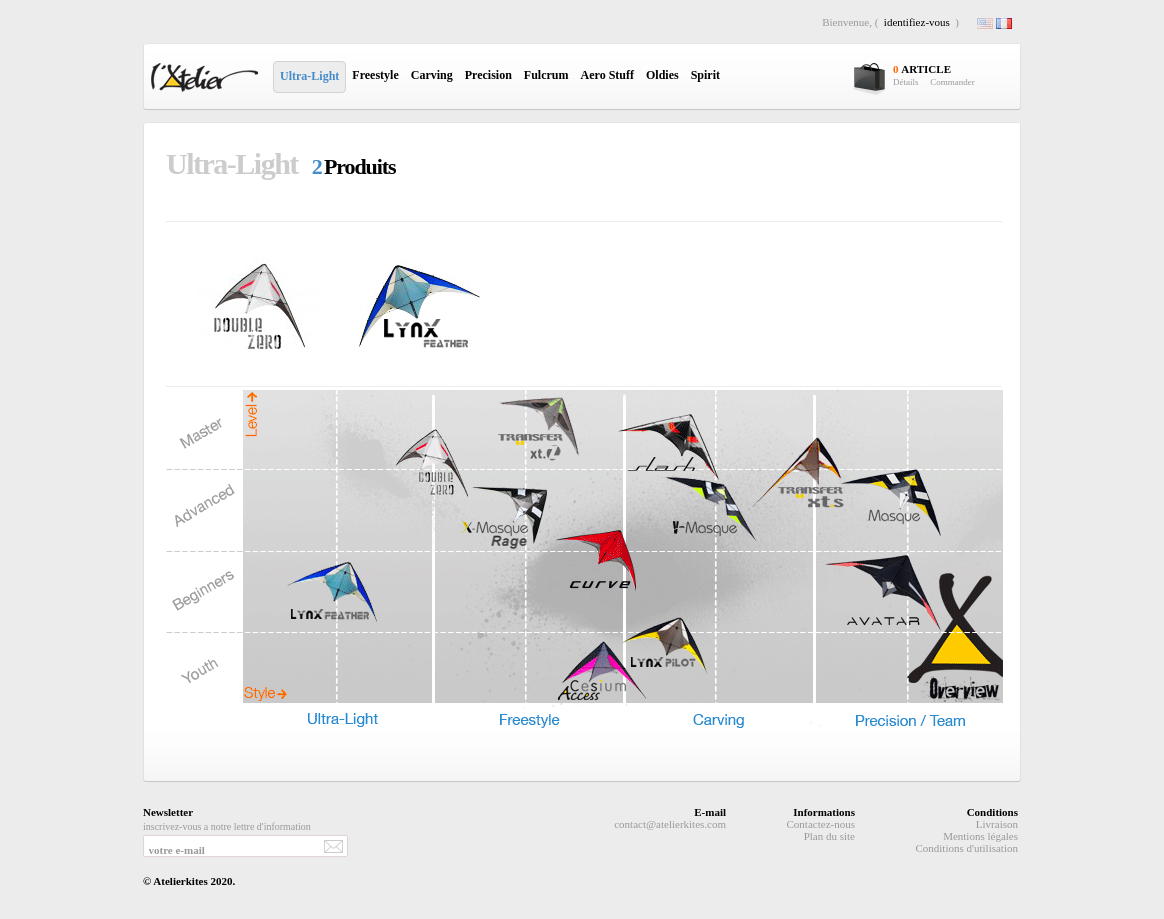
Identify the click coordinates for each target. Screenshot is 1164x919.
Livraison (997, 824)
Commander (952, 82)
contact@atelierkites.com (670, 824)
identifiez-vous (917, 22)
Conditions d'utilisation (966, 848)
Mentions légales (980, 836)
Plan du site (829, 836)
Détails (906, 82)
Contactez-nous (821, 824)
